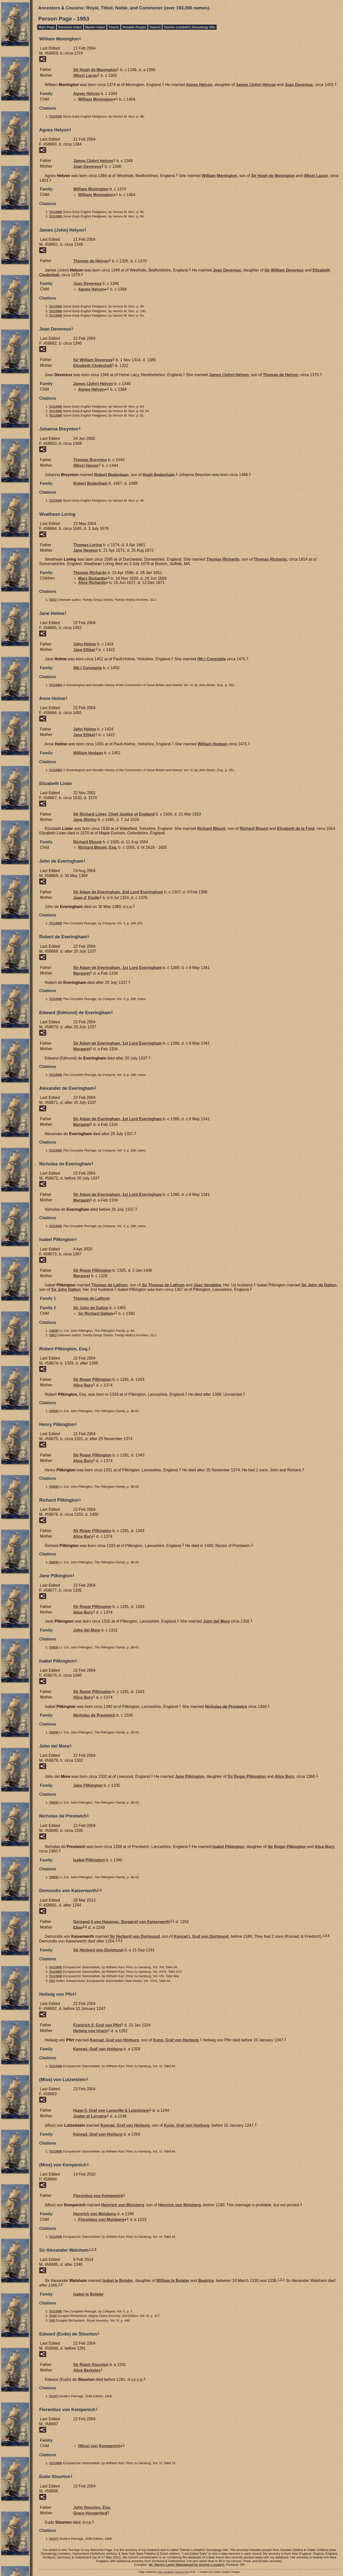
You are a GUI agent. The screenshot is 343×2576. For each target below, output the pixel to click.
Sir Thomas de (163, 1285)
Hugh (158, 474)
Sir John (65, 1289)
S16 (53, 2316)
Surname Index (69, 27)
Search (155, 27)
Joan (299, 85)
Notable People (134, 27)
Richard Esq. (97, 847)
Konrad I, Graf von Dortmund (201, 1936)
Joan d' (86, 897)
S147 (54, 2396)
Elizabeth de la (295, 828)
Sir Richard (95, 1313)
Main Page (47, 27)
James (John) (256, 85)
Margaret (81, 973)
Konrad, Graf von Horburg (114, 2040)
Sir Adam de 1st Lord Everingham (117, 968)
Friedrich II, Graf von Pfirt (97, 2025)
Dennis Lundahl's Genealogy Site (189, 27)
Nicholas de (226, 1706)
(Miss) (85, 75)
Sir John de (318, 1285)
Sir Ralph (90, 2365)
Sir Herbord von (135, 1936)
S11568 (55, 923)
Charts (114, 27)
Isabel (228, 1846)
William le (172, 2280)
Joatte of (90, 2116)
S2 (52, 1981)
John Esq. (92, 2507)
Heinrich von (122, 2205)
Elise (77, 1927)
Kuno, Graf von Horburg (176, 2040)
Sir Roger (92, 1270)
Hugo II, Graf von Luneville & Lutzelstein (111, 2110)
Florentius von (98, 2196)
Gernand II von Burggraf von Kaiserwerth (121, 1922)
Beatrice (206, 2280)
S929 (54, 1331)
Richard (211, 828)
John (84, 644)
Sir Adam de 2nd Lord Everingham (118, 892)
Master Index (95, 27)
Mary (91, 578)
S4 (52, 2320)
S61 (53, 600)
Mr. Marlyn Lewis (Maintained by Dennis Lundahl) (186, 2565)
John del (216, 1621)
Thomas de (90, 261)
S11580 (55, 685)
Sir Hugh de (95, 70)
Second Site (182, 2572)
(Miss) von (99, 2446)
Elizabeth (92, 366)
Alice (92, 582)
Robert (111, 474)
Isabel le (118, 2280)
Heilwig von (90, 2031)
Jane (85, 550)
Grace (90, 2513)
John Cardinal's (165, 2572)
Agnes (199, 85)
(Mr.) (211, 659)
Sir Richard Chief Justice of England (114, 814)
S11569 (55, 1967)
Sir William (284, 270)
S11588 (55, 116)
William (95, 99)
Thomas (90, 460)
